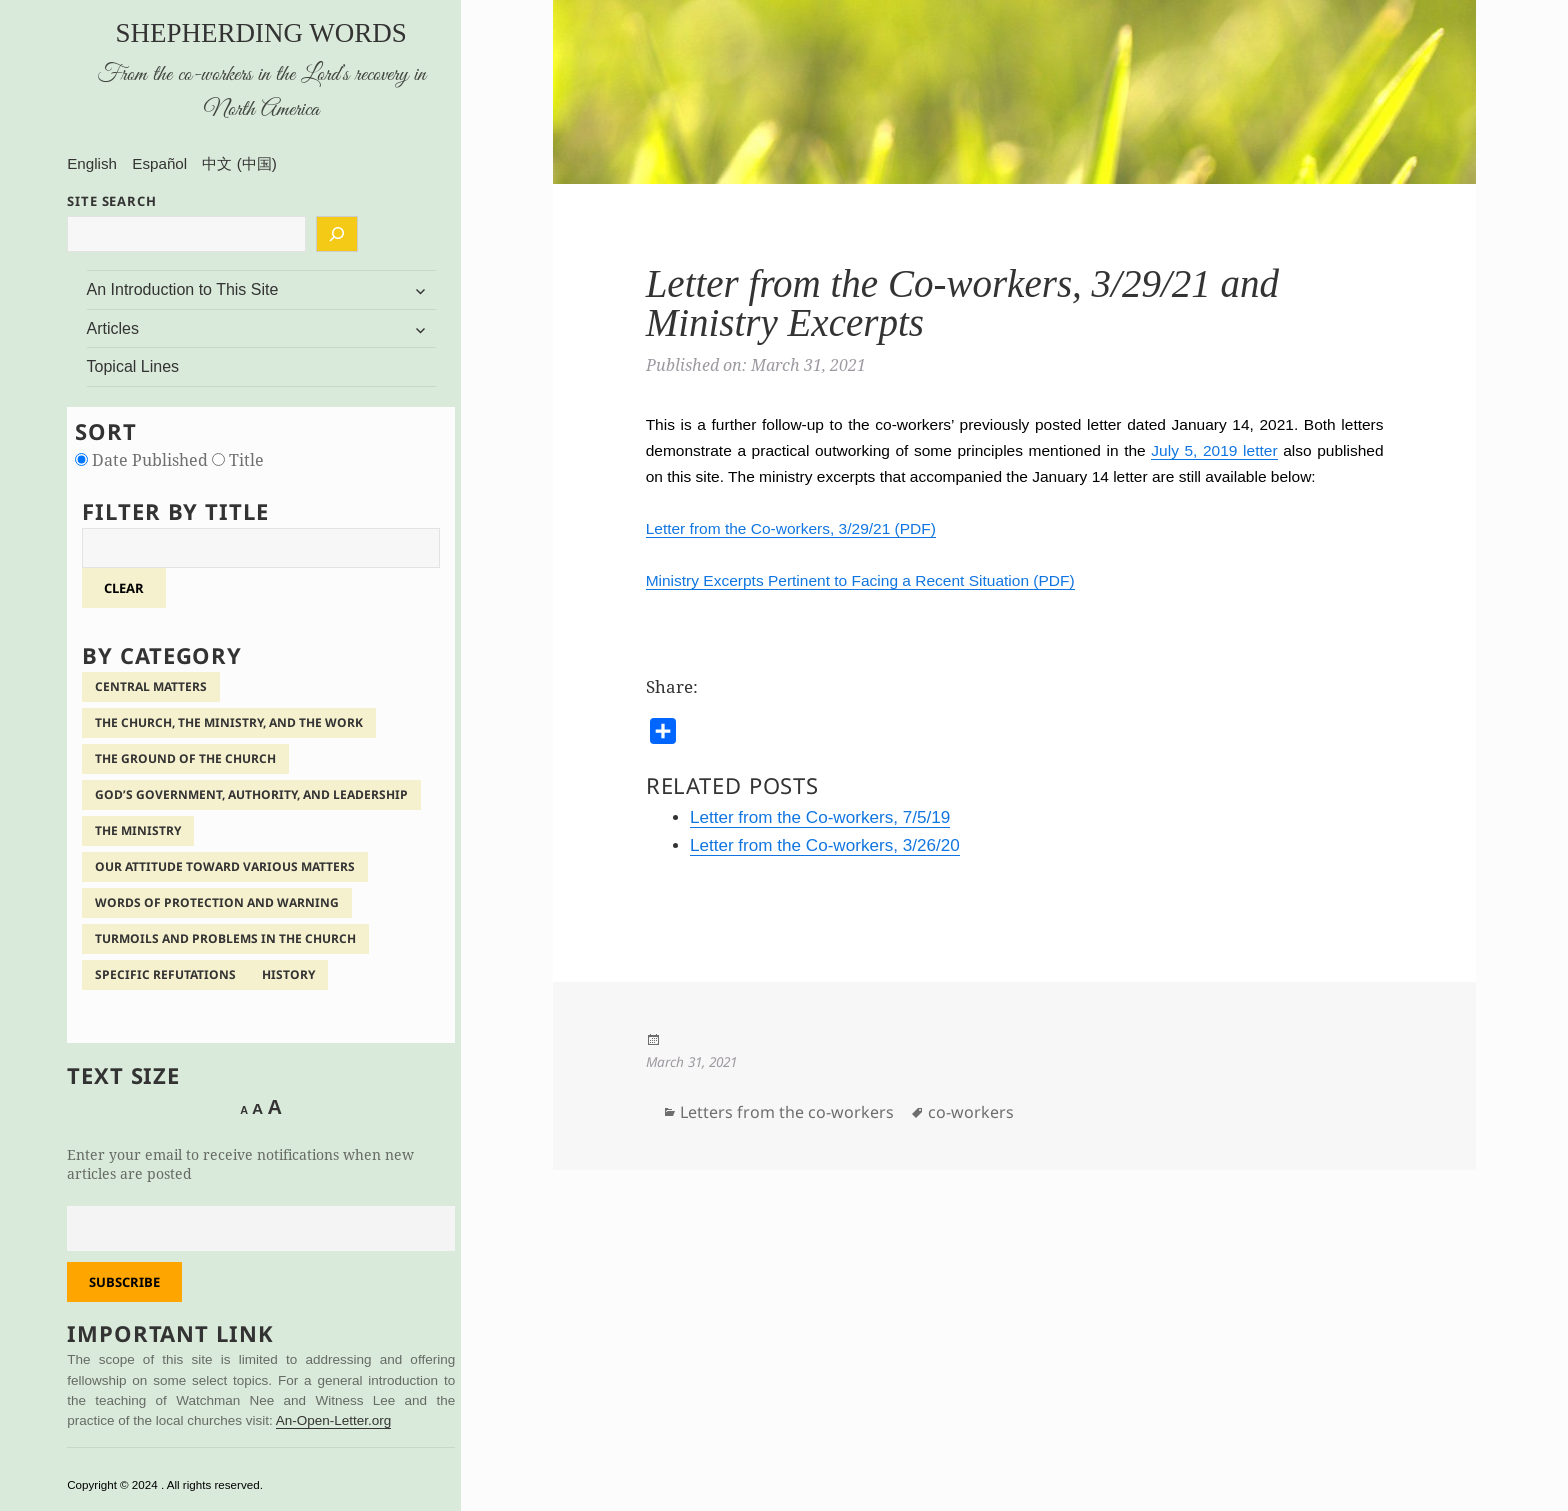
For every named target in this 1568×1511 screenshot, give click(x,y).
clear (124, 588)
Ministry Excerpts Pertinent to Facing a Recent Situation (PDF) (860, 580)
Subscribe (124, 1282)
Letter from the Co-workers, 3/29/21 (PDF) (791, 528)
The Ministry (138, 830)
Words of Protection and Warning (217, 902)
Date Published (143, 460)
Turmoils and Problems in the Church (225, 938)
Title (238, 460)
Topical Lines (133, 366)
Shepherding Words (261, 33)
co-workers (971, 1112)
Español (159, 163)
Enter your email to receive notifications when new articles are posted (240, 1164)
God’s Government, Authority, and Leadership (251, 794)
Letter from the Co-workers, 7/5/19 (820, 817)
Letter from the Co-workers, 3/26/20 (825, 845)
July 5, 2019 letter (1214, 450)
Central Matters (151, 686)
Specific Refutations (165, 974)
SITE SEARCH (112, 201)
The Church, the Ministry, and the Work (229, 722)
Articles (113, 328)
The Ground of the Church (185, 758)
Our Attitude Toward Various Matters (225, 866)
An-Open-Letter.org (334, 1420)
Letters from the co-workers (787, 1112)
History (288, 974)
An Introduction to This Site (183, 289)
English (92, 163)
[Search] (337, 234)
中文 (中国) (239, 163)
